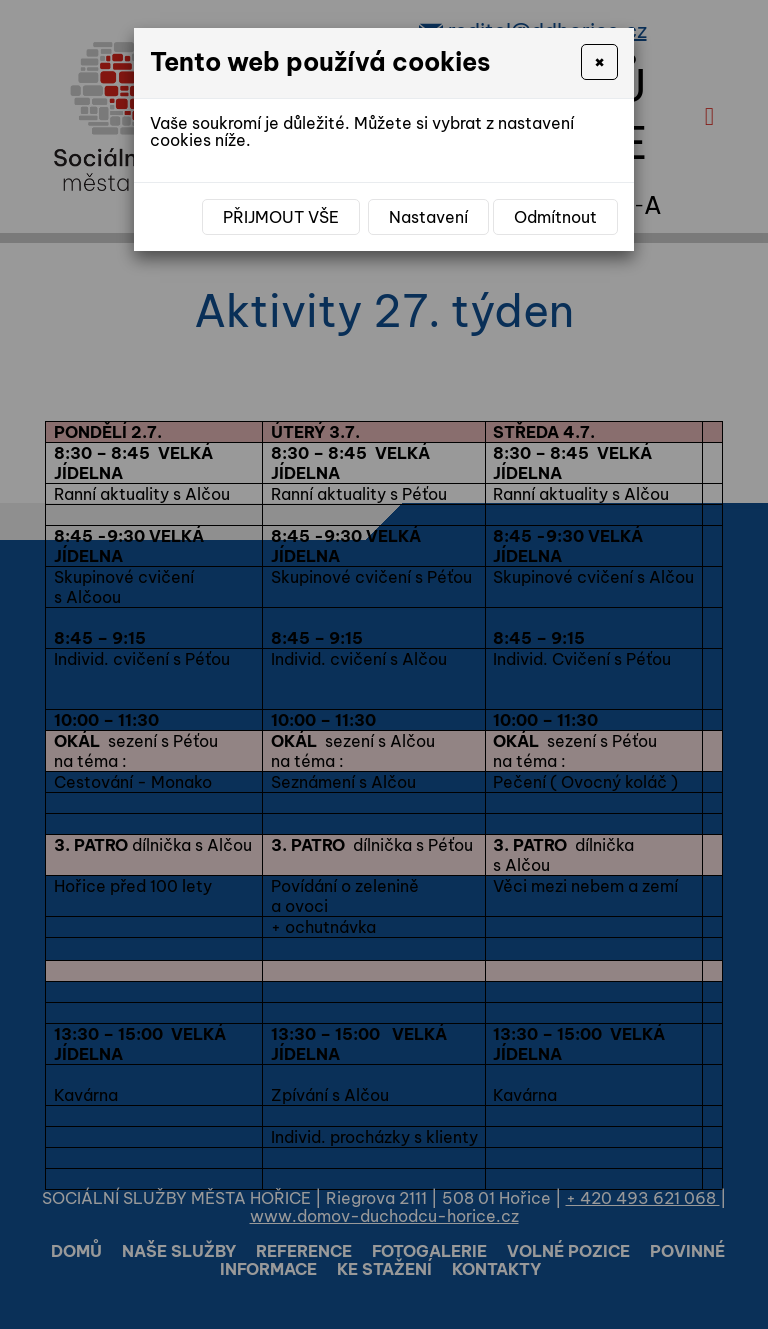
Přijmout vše (281, 217)
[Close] (599, 62)
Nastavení (428, 217)
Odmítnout (555, 217)
